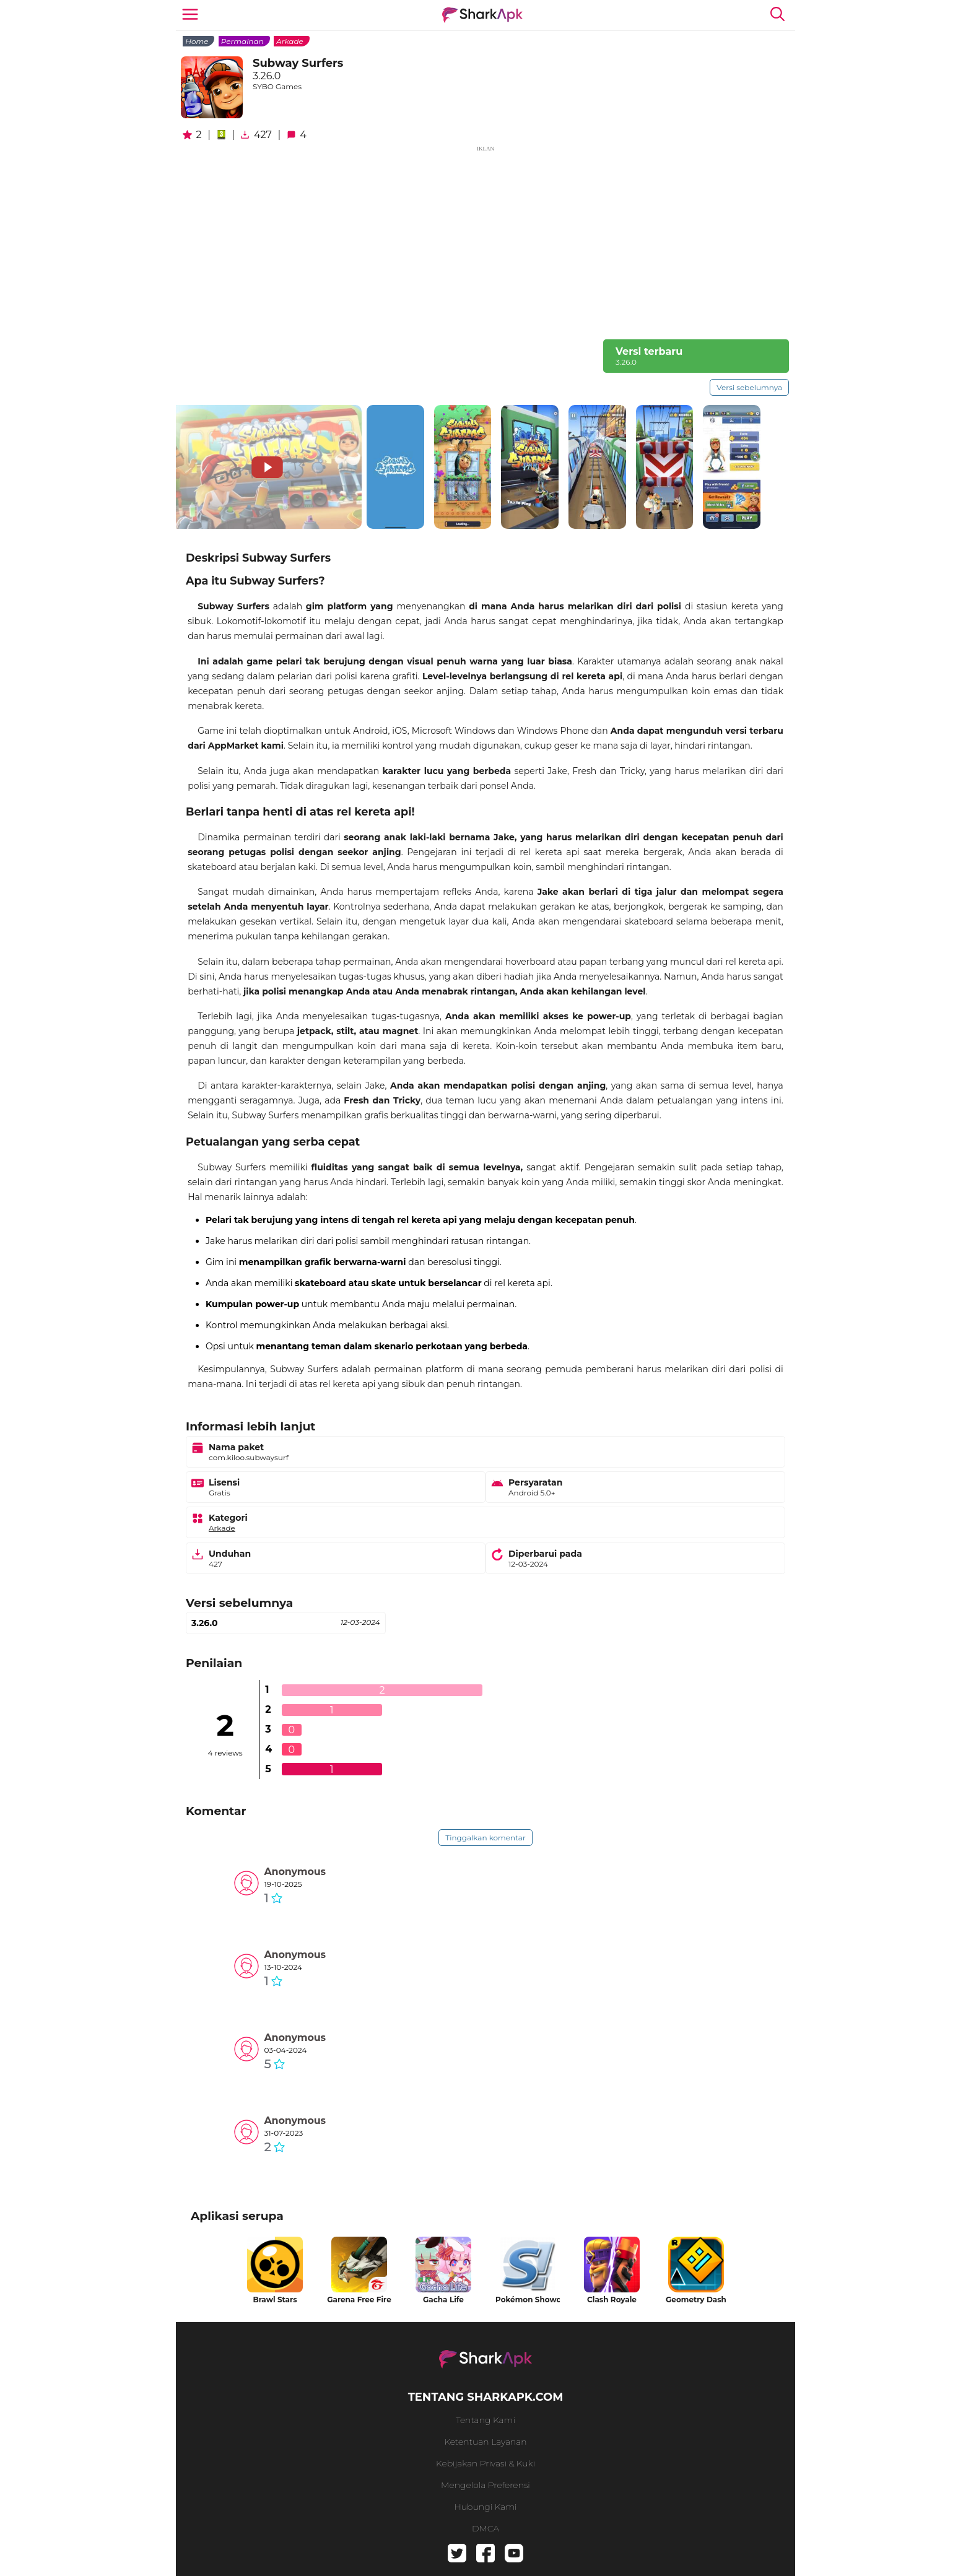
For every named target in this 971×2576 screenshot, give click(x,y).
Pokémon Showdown (527, 2299)
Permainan (242, 41)
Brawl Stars (275, 2299)
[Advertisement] (485, 240)
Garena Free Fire (359, 2299)
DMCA (485, 2528)
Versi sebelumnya (749, 387)
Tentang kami (485, 2420)
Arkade (289, 41)
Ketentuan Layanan (485, 2441)
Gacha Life (443, 2299)
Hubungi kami (485, 2506)
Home (196, 41)
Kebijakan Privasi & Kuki (485, 2463)
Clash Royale (612, 2299)
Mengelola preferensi (485, 2485)
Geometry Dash (696, 2299)
